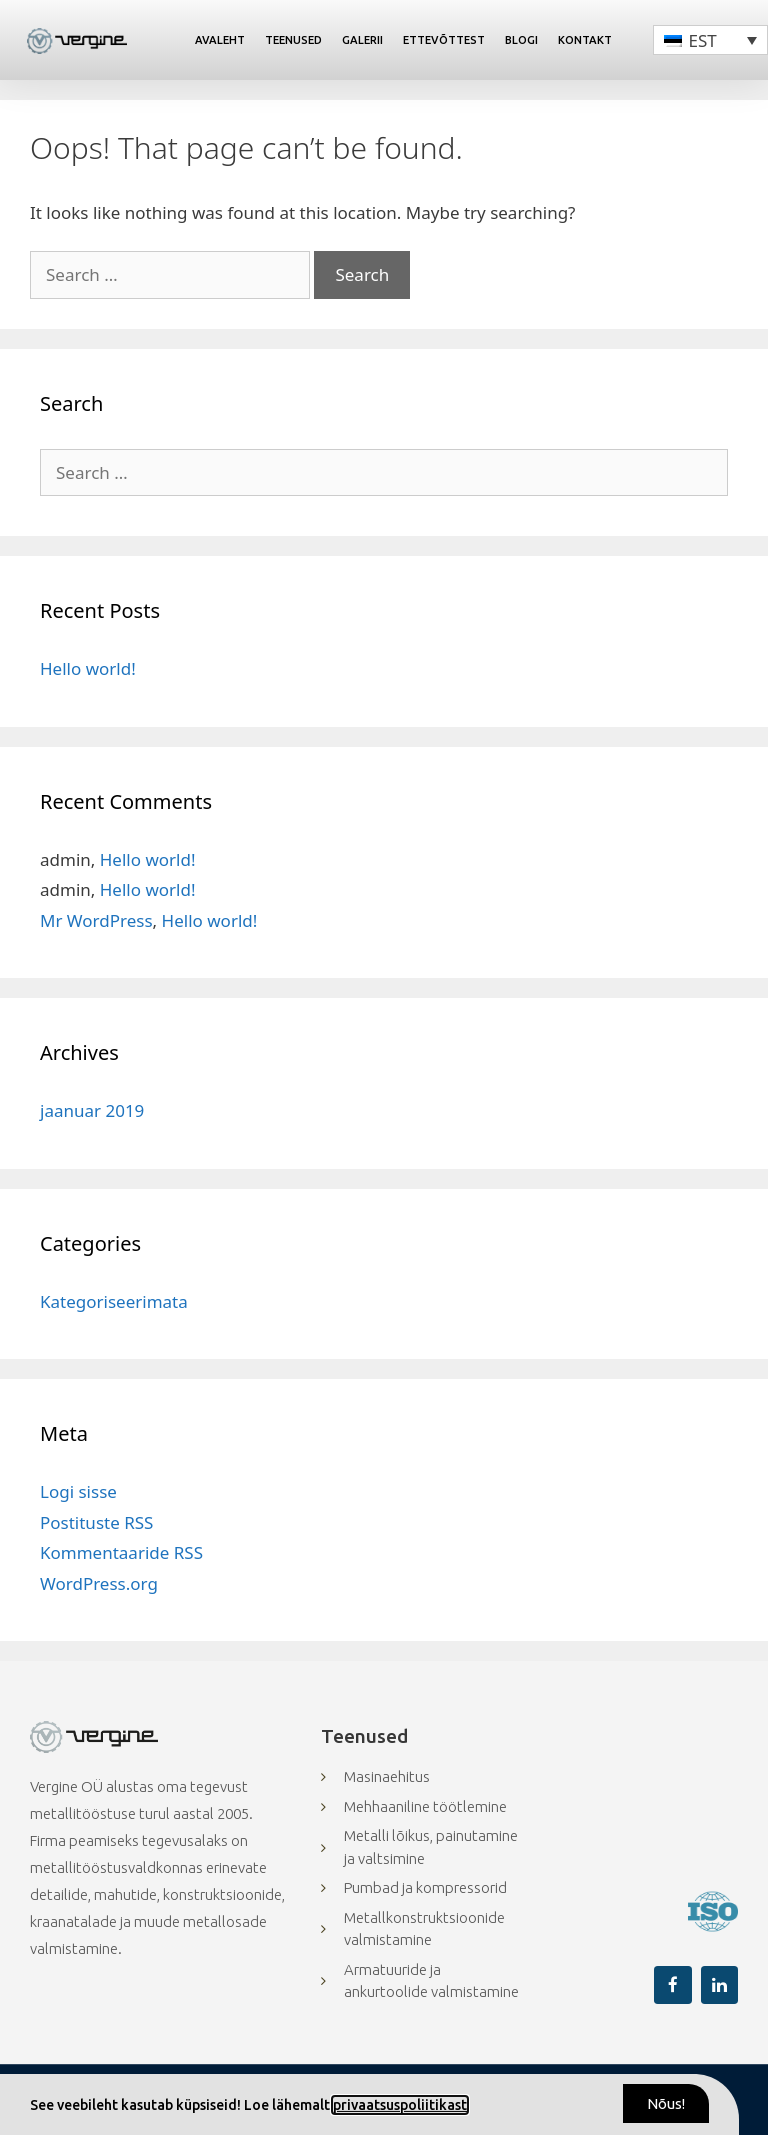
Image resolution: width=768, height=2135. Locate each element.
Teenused (293, 40)
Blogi (521, 40)
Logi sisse (78, 1491)
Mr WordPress (96, 920)
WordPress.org (99, 1583)
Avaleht (220, 40)
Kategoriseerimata (114, 1301)
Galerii (362, 40)
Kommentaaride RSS (121, 1552)
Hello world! (88, 668)
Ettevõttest (444, 40)
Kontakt (585, 40)
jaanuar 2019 (92, 1110)
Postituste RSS (96, 1522)
